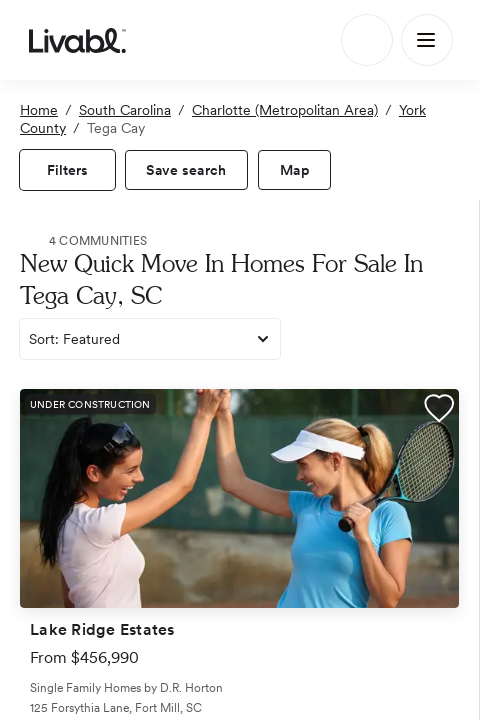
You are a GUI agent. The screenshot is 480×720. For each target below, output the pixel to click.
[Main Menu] (427, 40)
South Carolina (125, 110)
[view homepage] (77, 40)
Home (39, 110)
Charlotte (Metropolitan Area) (285, 110)
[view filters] (67, 170)
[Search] (367, 40)
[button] (439, 411)
